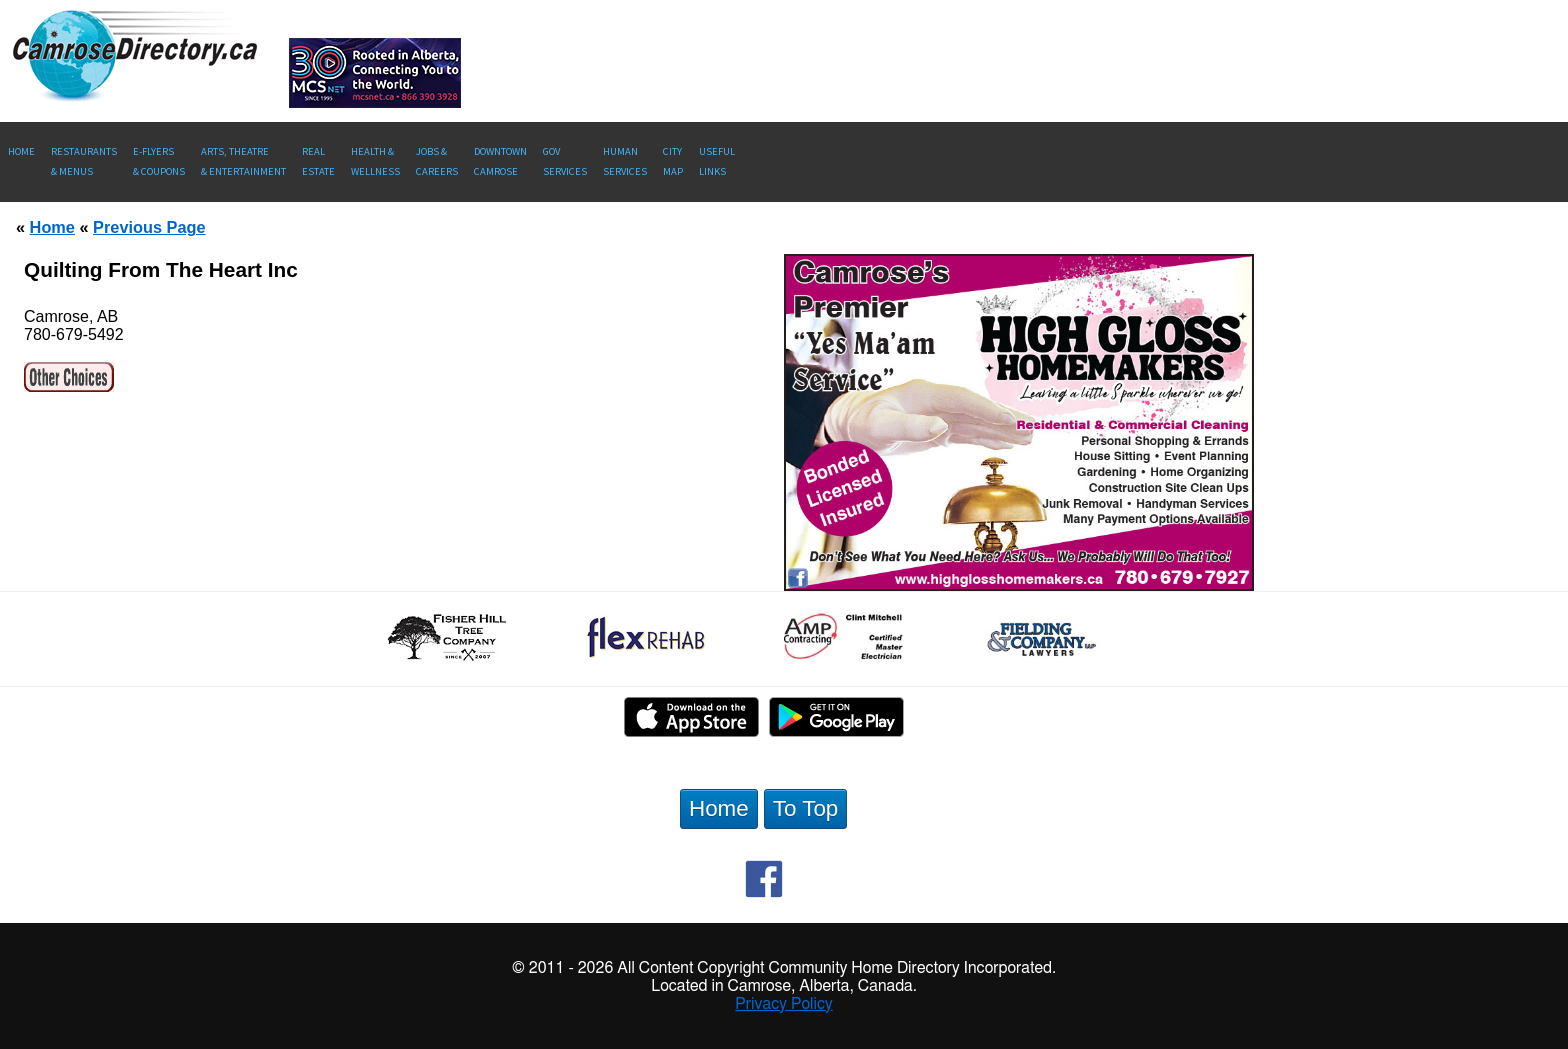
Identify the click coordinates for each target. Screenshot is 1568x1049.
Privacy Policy (784, 1004)
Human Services (625, 161)
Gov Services (565, 161)
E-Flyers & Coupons (159, 161)
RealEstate (318, 161)
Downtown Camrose (500, 161)
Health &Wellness (375, 161)
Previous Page (149, 227)
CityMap (673, 161)
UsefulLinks (717, 161)
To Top (806, 808)
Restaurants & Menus (84, 161)
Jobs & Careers (437, 161)
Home (21, 151)
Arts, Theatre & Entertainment (243, 161)
